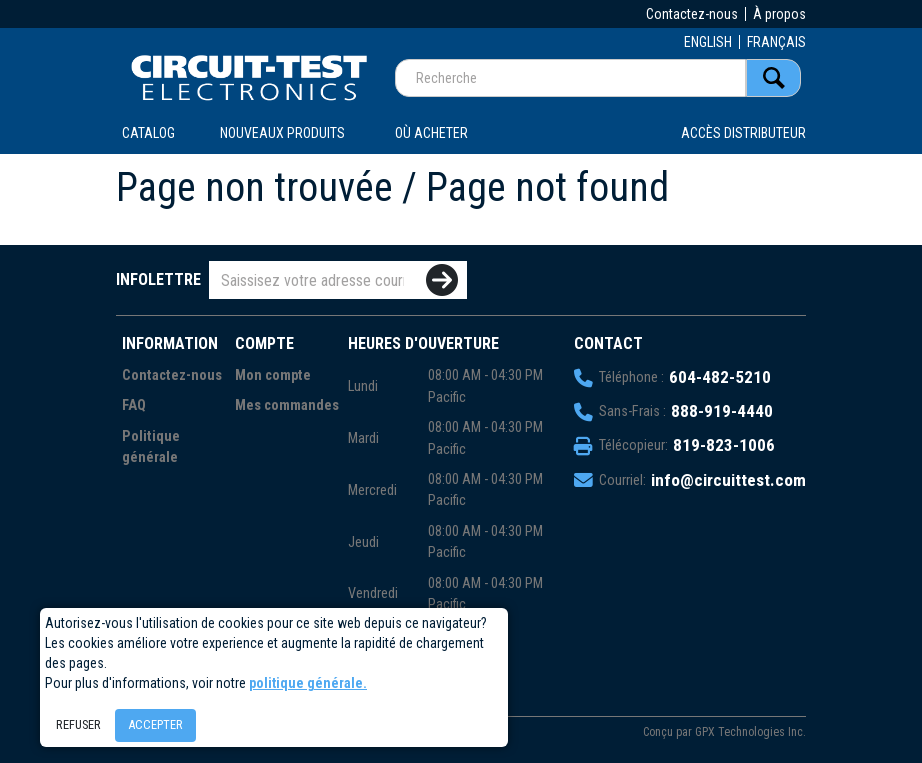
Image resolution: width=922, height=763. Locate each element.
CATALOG (148, 133)
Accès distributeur (743, 133)
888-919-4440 (722, 411)
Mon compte (273, 375)
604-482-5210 (720, 377)
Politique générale (151, 447)
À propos (779, 14)
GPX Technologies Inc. (750, 732)
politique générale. (308, 683)
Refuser (78, 724)
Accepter (155, 724)
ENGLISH (708, 42)
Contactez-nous (692, 14)
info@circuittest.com (728, 480)
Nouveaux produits (282, 133)
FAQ (134, 405)
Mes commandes (287, 405)
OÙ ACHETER (431, 133)
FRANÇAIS (776, 42)
